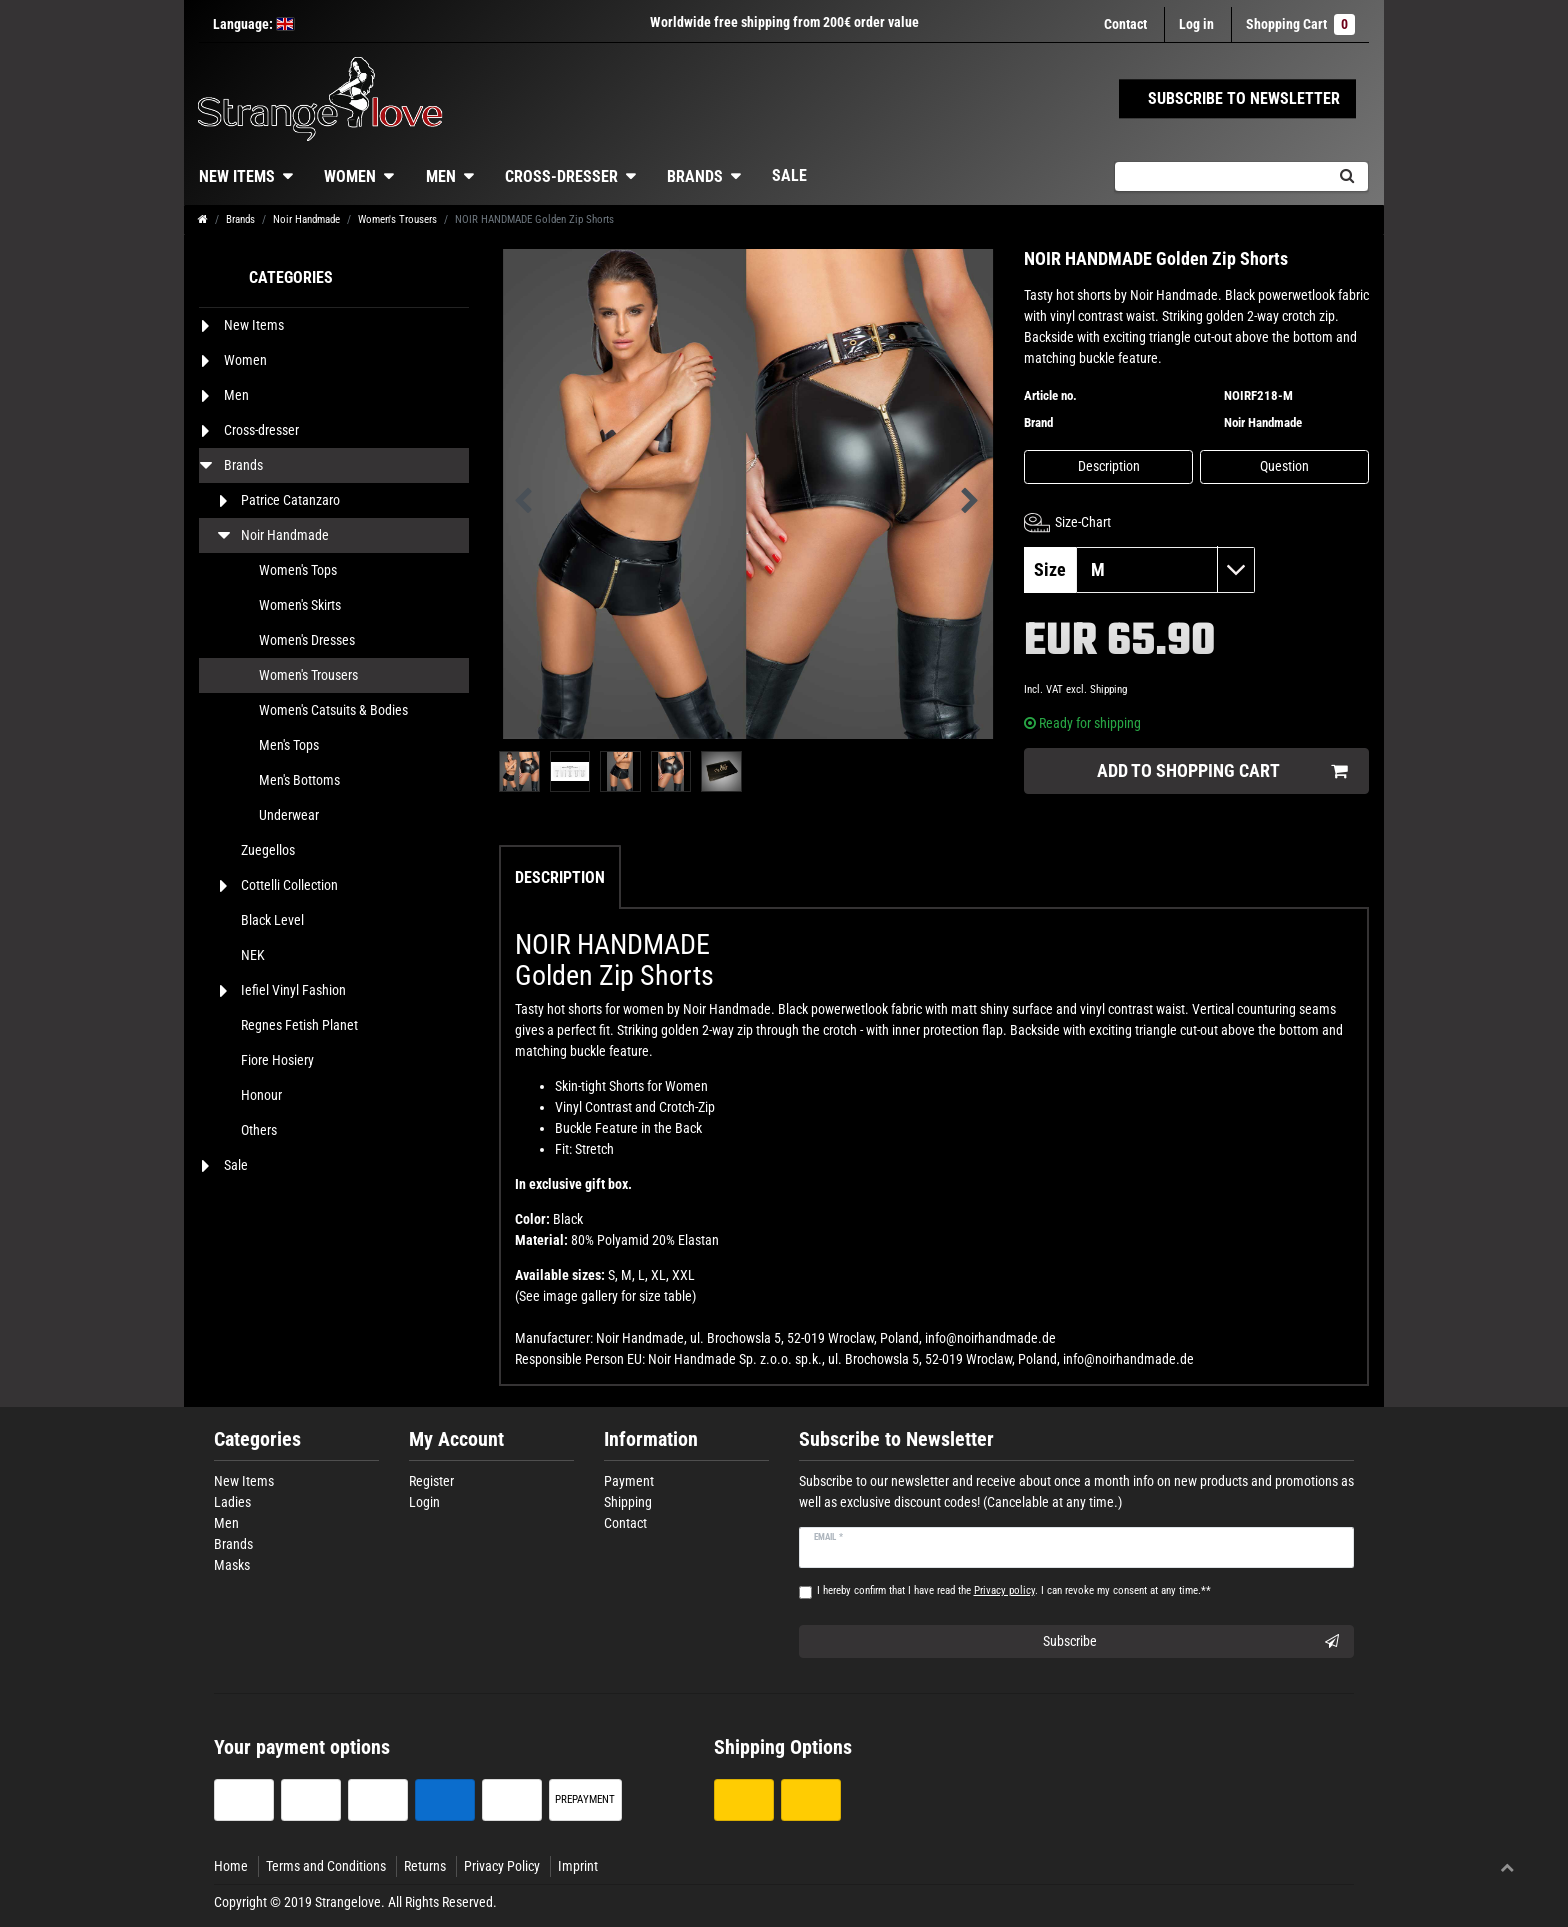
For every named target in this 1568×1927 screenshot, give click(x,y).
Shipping (1108, 689)
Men (441, 176)
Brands (695, 176)
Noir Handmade (306, 219)
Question (1284, 466)
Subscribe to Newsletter (896, 1439)
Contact (1125, 24)
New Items (237, 176)
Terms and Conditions (326, 1866)
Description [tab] (560, 877)
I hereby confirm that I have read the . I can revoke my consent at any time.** (1014, 1590)
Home (231, 1866)
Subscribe (1191, 1642)
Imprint (578, 1866)
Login (424, 1502)
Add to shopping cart (1222, 771)
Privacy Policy (502, 1866)
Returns (425, 1866)
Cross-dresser (561, 176)
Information (651, 1439)
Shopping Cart (1300, 24)
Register (431, 1481)
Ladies (232, 1502)
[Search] (1346, 176)
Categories (257, 1439)
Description (1109, 466)
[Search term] (1220, 176)
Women (350, 176)
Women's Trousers (397, 219)
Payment (629, 1481)
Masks (232, 1565)
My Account (456, 1439)
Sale (789, 175)
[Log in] (1196, 24)
